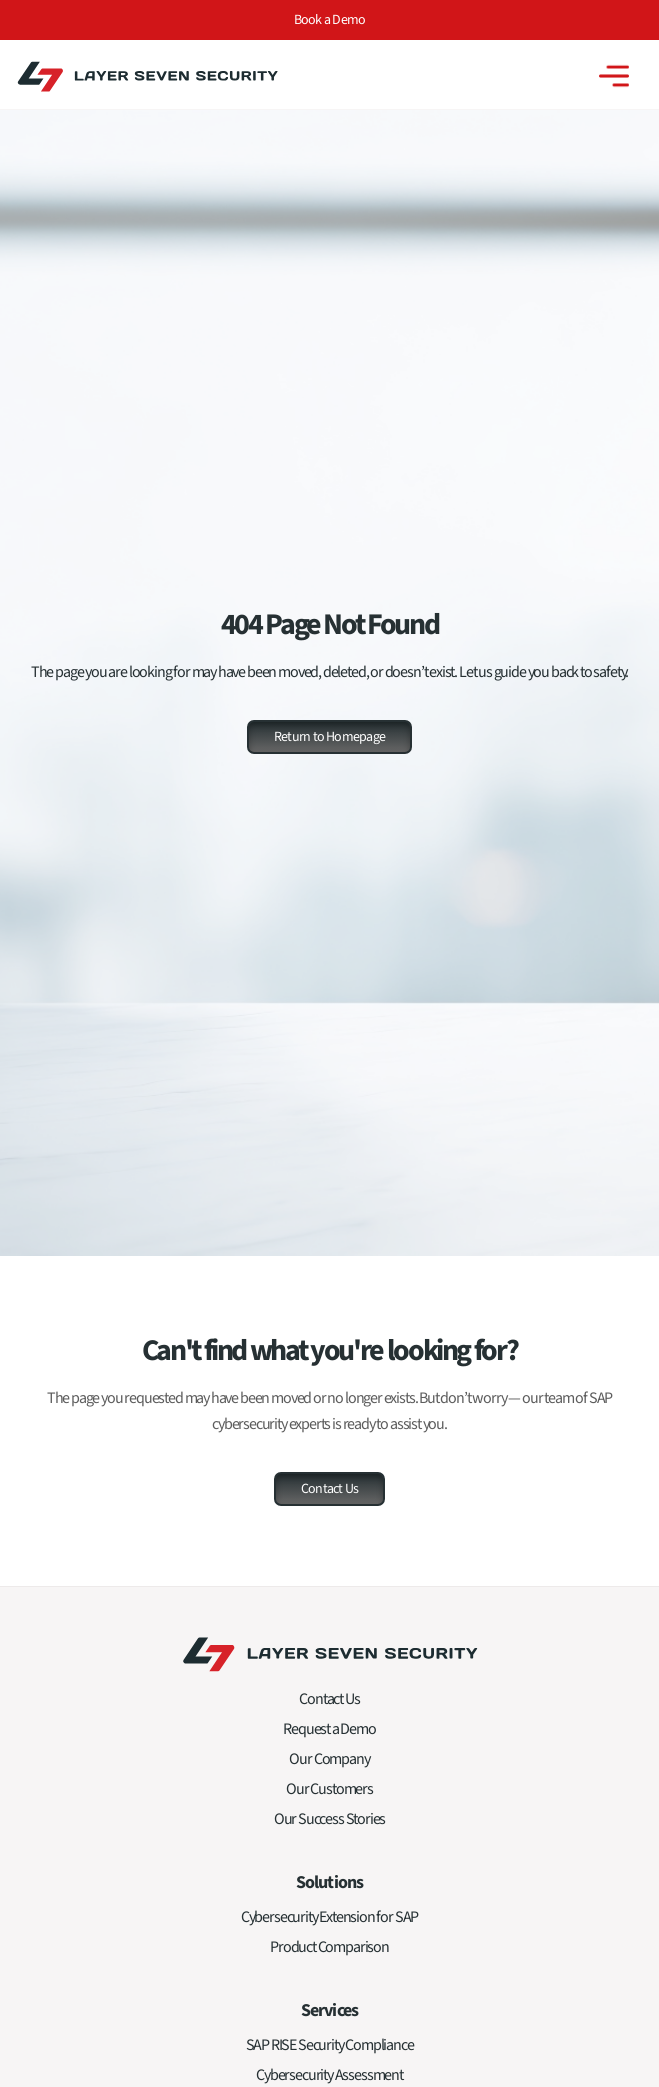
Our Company (329, 1759)
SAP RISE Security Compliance (330, 2045)
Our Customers (329, 1789)
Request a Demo (329, 1729)
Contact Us (329, 1699)
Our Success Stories (330, 1819)
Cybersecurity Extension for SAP (329, 1917)
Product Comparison (329, 1947)
